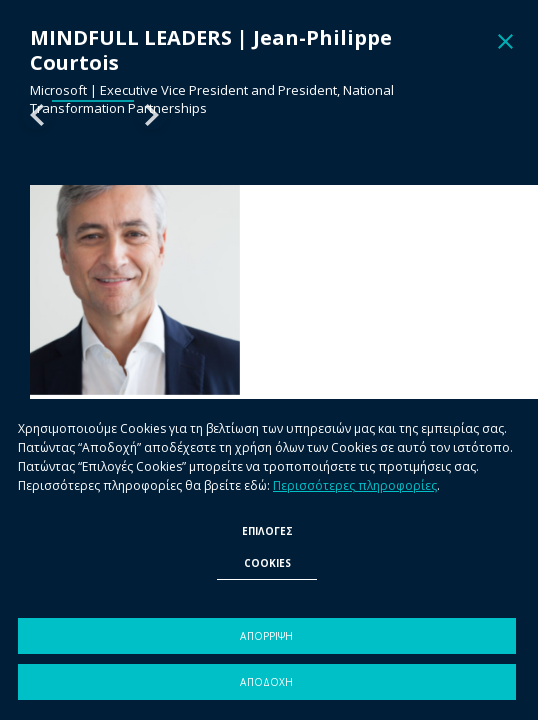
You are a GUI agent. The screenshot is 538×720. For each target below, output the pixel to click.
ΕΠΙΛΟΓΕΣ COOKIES (267, 547)
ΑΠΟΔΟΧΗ (266, 682)
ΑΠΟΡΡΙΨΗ (266, 636)
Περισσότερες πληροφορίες (355, 485)
